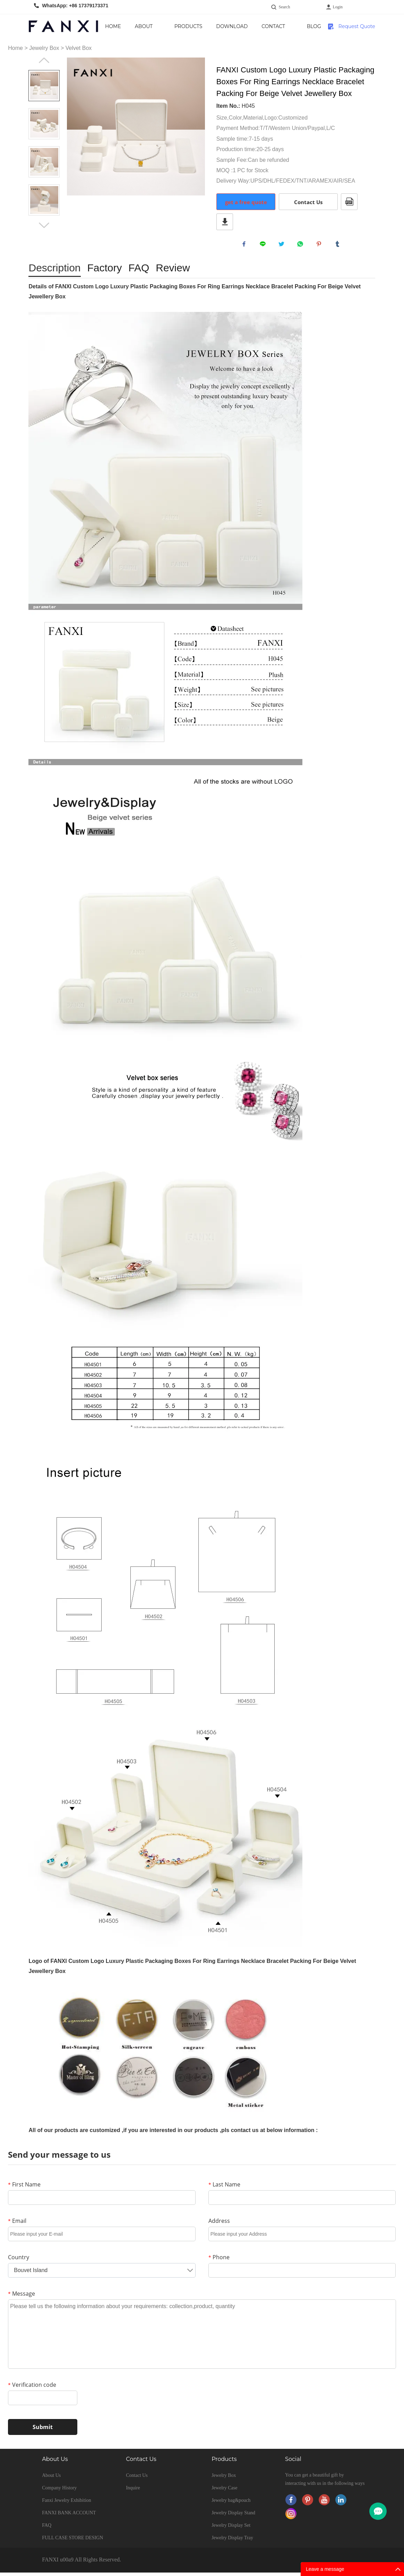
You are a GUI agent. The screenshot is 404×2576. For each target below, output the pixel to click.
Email (17, 2224)
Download (232, 26)
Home (113, 26)
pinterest (320, 246)
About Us (144, 30)
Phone (219, 2260)
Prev (44, 60)
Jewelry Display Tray (232, 2541)
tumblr (339, 246)
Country (18, 2260)
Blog (314, 26)
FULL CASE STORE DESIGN (72, 2541)
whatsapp (301, 246)
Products (188, 26)
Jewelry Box (44, 48)
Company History (59, 2491)
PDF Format (349, 201)
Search (284, 7)
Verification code (32, 2388)
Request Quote (356, 26)
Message (21, 2297)
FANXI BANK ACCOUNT (69, 2516)
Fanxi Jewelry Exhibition (66, 2503)
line (264, 246)
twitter (283, 246)
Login (338, 7)
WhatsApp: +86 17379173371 (75, 5)
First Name (24, 2188)
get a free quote (246, 202)
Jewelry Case (224, 2491)
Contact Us (273, 30)
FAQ (46, 2528)
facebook (245, 246)
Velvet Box (79, 48)
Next (44, 225)
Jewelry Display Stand (233, 2516)
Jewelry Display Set (231, 2528)
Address (219, 2224)
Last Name (224, 2188)
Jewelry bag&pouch (231, 2503)
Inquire (133, 2491)
